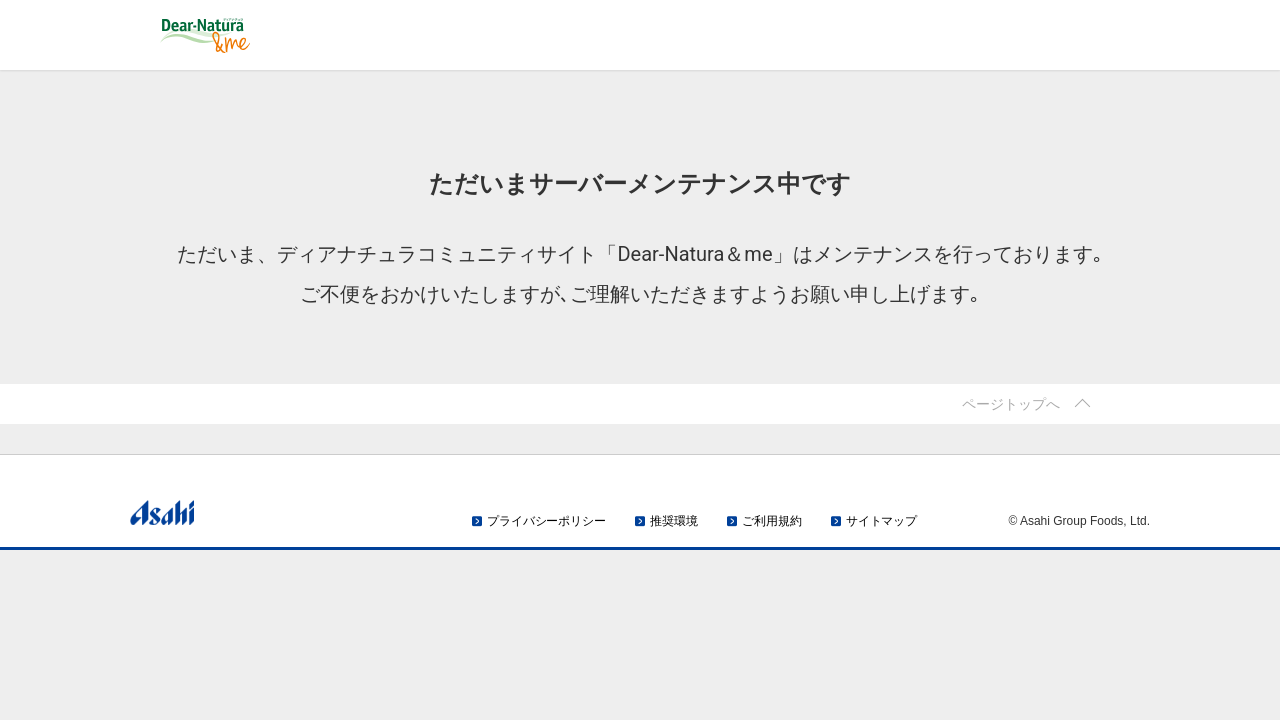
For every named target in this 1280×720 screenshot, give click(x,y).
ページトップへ (1011, 404)
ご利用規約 (771, 521)
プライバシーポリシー (546, 521)
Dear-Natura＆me (275, 35)
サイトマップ (881, 521)
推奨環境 (674, 521)
